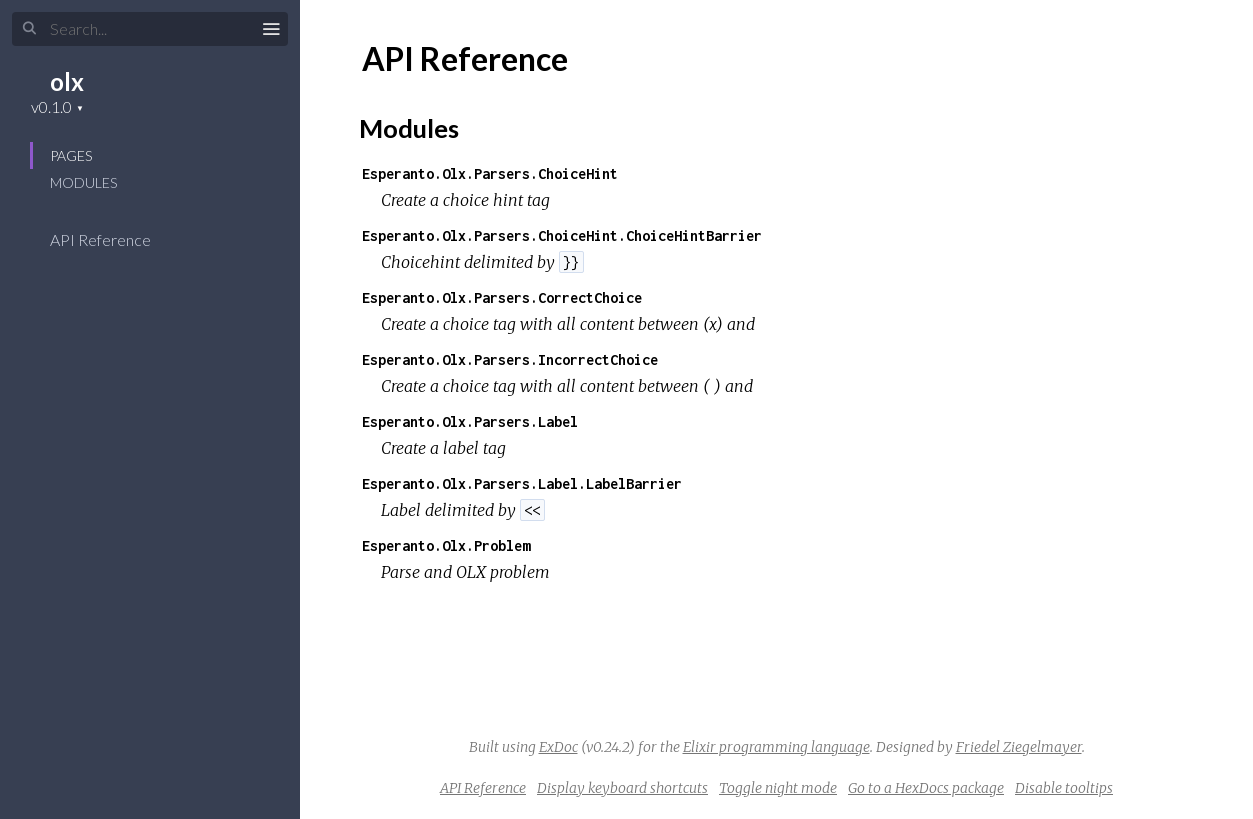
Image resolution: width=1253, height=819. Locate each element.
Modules (83, 182)
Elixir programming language (776, 747)
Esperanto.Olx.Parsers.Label (470, 421)
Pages (71, 155)
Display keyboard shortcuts (622, 788)
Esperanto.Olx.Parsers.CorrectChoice (502, 297)
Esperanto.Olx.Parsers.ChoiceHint (490, 173)
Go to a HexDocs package (926, 788)
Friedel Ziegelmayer (1019, 747)
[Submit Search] (29, 29)
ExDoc (558, 747)
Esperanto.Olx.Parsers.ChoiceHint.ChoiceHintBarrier (562, 235)
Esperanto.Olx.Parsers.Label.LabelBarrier (522, 483)
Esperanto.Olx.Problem (446, 545)
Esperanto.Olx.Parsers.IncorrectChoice (510, 359)
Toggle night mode (778, 788)
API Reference (113, 239)
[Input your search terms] (150, 29)
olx (67, 81)
